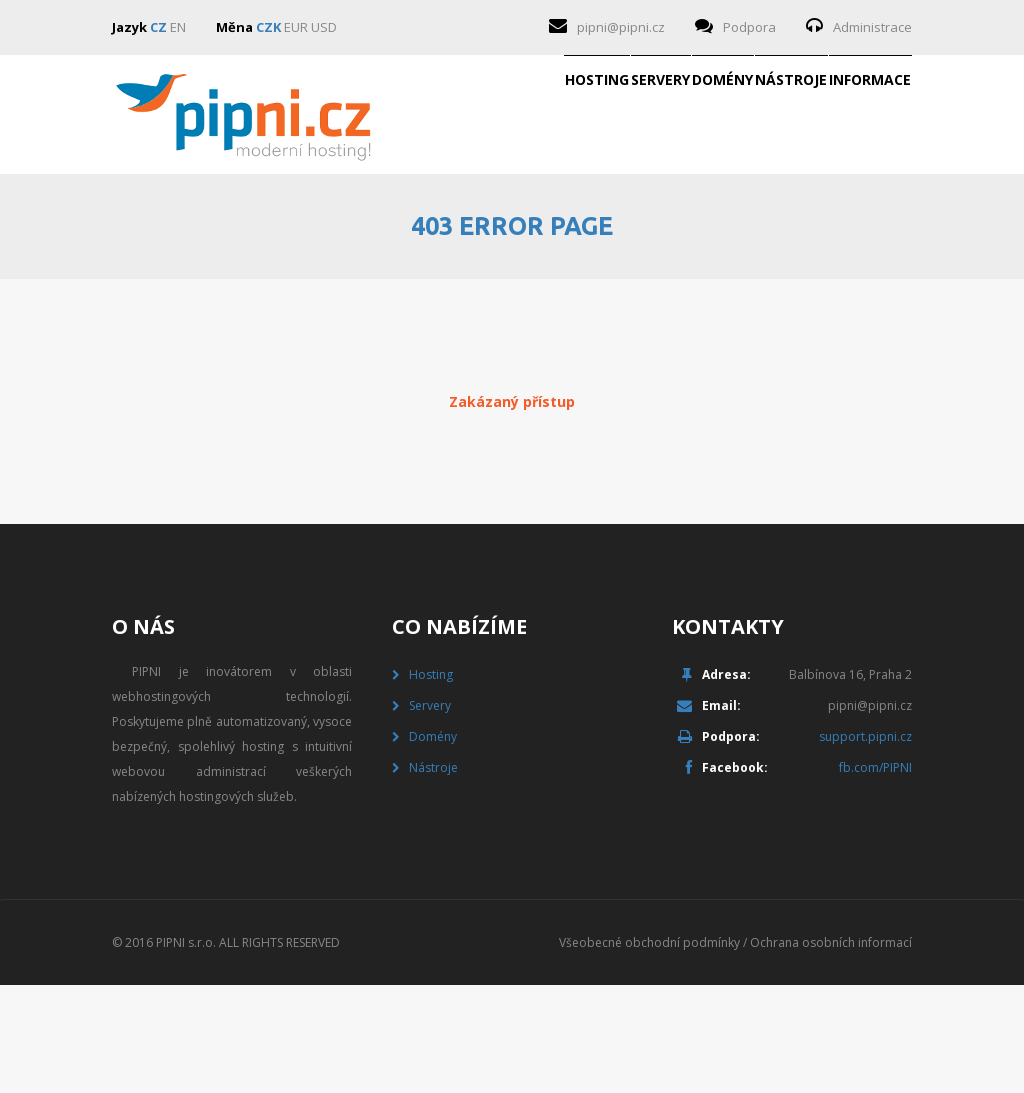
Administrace (872, 27)
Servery (436, 234)
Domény (562, 234)
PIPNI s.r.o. (186, 1050)
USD (324, 27)
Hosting (309, 234)
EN (178, 27)
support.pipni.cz (865, 844)
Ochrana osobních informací (831, 1050)
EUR (296, 27)
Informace (838, 234)
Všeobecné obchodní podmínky (649, 1050)
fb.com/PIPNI (875, 875)
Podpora (749, 27)
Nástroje (695, 234)
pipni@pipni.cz (621, 27)
